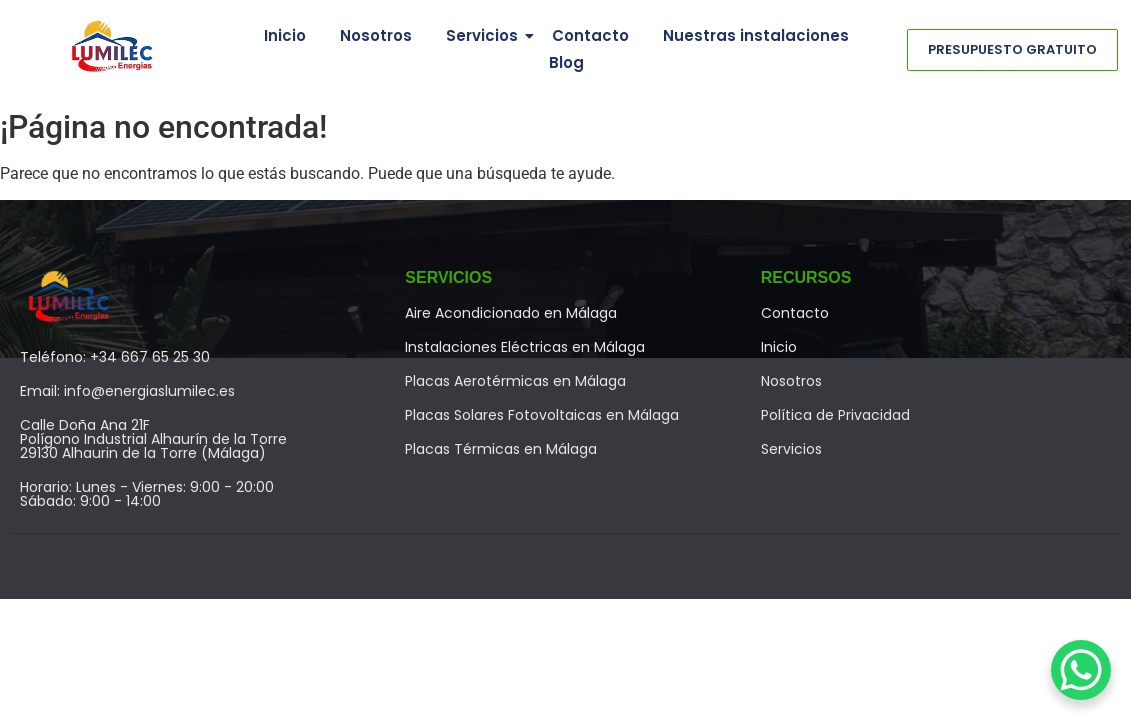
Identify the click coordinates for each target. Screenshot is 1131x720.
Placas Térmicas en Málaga (501, 449)
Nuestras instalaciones (756, 35)
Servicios (485, 35)
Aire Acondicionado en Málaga (511, 313)
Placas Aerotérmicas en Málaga (515, 381)
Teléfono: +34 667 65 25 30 (115, 357)
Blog (566, 62)
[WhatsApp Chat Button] (1081, 670)
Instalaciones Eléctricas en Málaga (525, 347)
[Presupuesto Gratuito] (1012, 50)
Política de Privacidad (835, 415)
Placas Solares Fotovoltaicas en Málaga (542, 415)
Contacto (590, 35)
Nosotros (376, 35)
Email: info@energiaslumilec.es (127, 391)
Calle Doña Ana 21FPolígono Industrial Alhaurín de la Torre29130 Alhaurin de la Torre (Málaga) (153, 439)
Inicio (285, 35)
